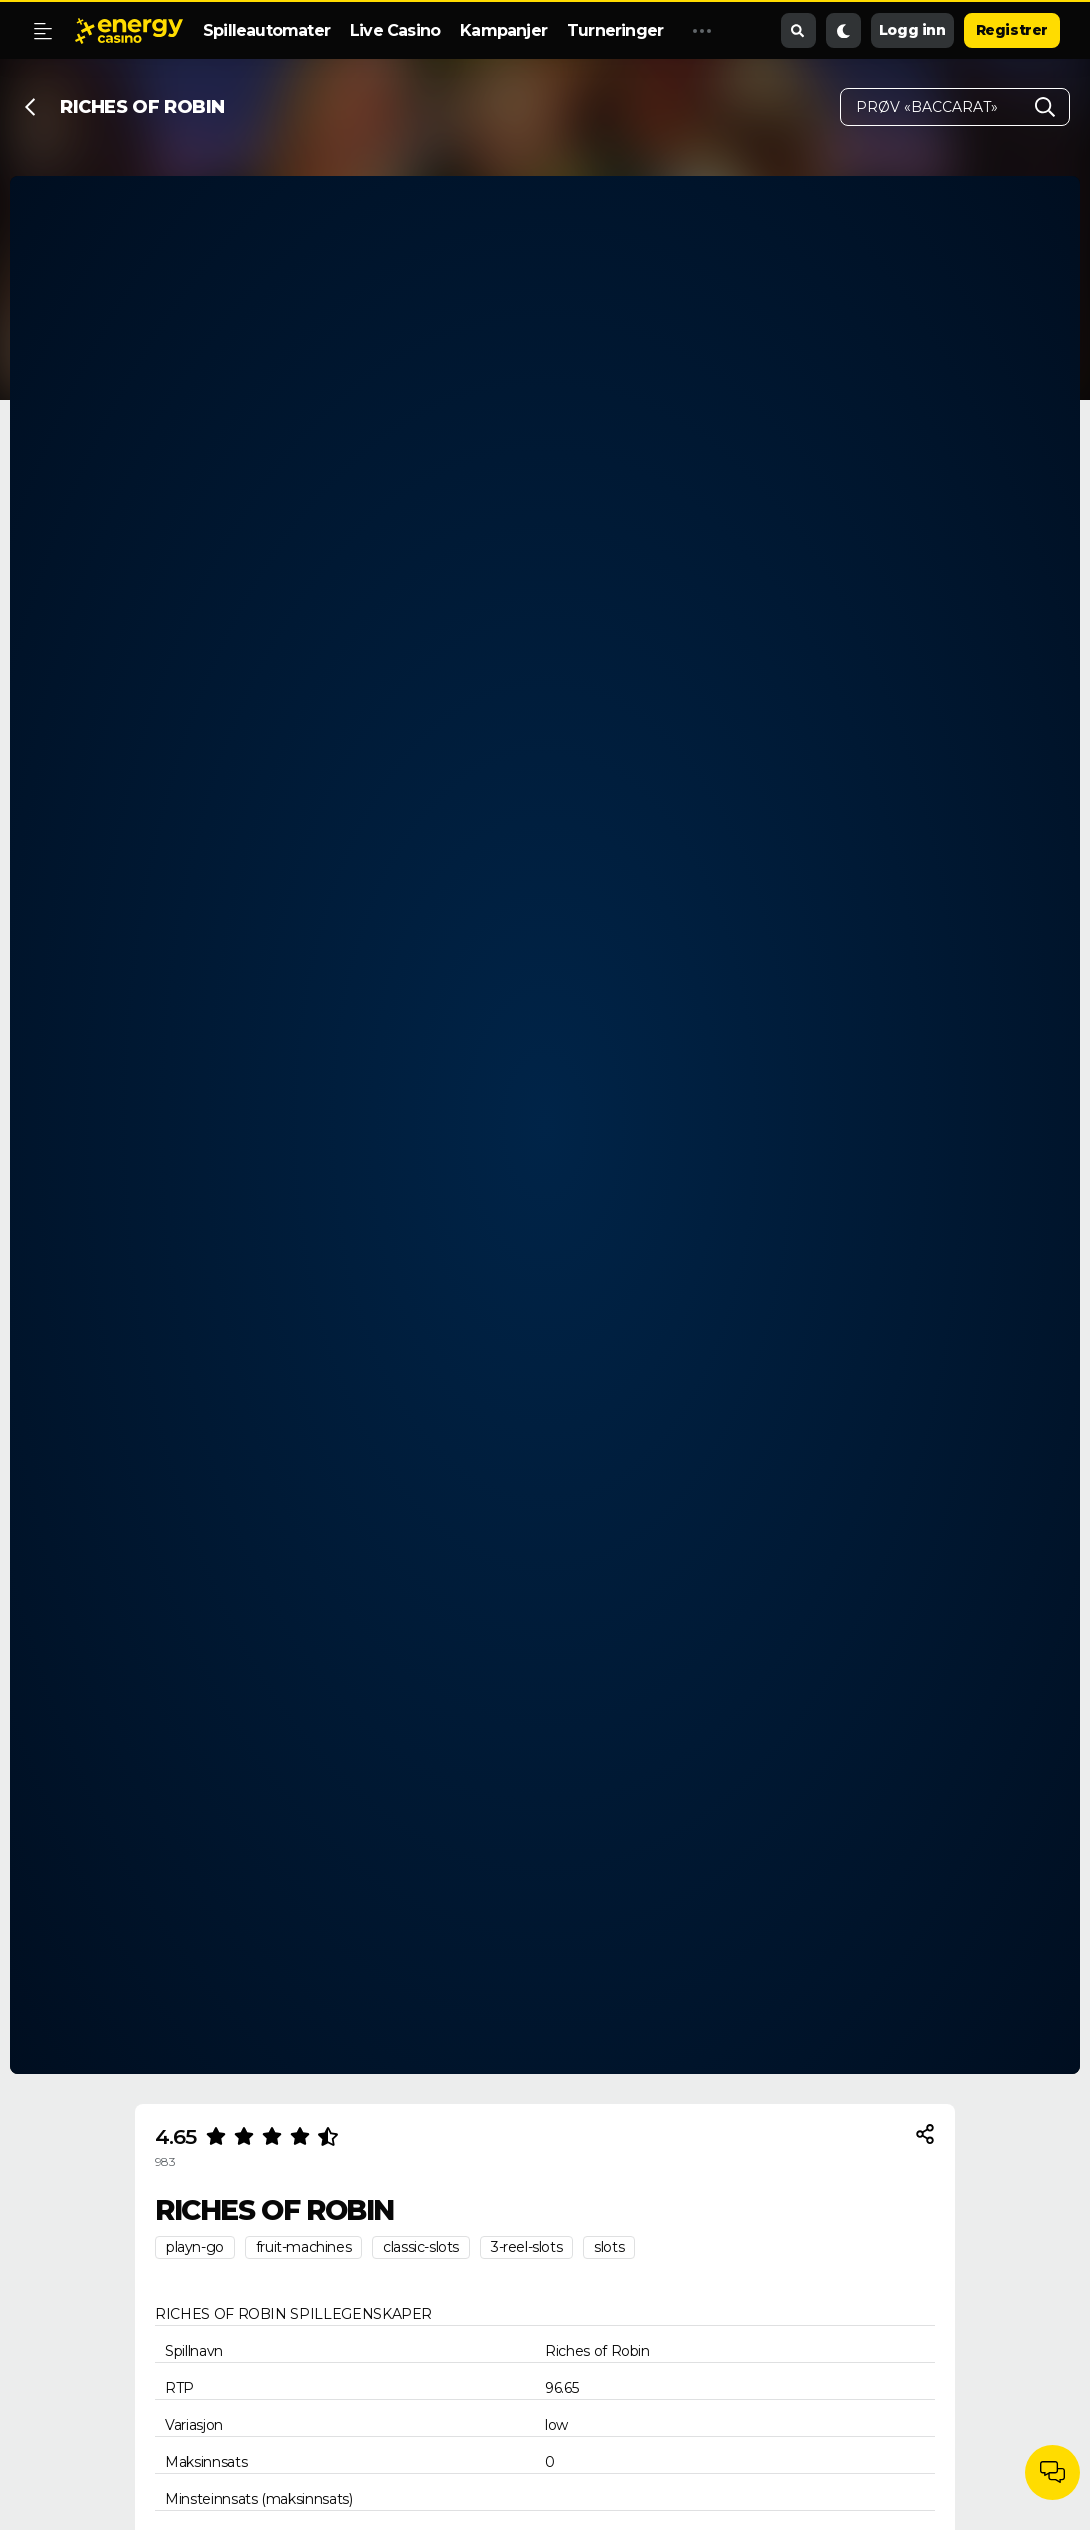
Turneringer (615, 30)
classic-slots (421, 2247)
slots (609, 2247)
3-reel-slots (526, 2247)
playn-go (195, 2247)
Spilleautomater (266, 30)
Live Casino (395, 30)
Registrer (1012, 30)
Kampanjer (503, 30)
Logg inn (912, 30)
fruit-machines (303, 2247)
